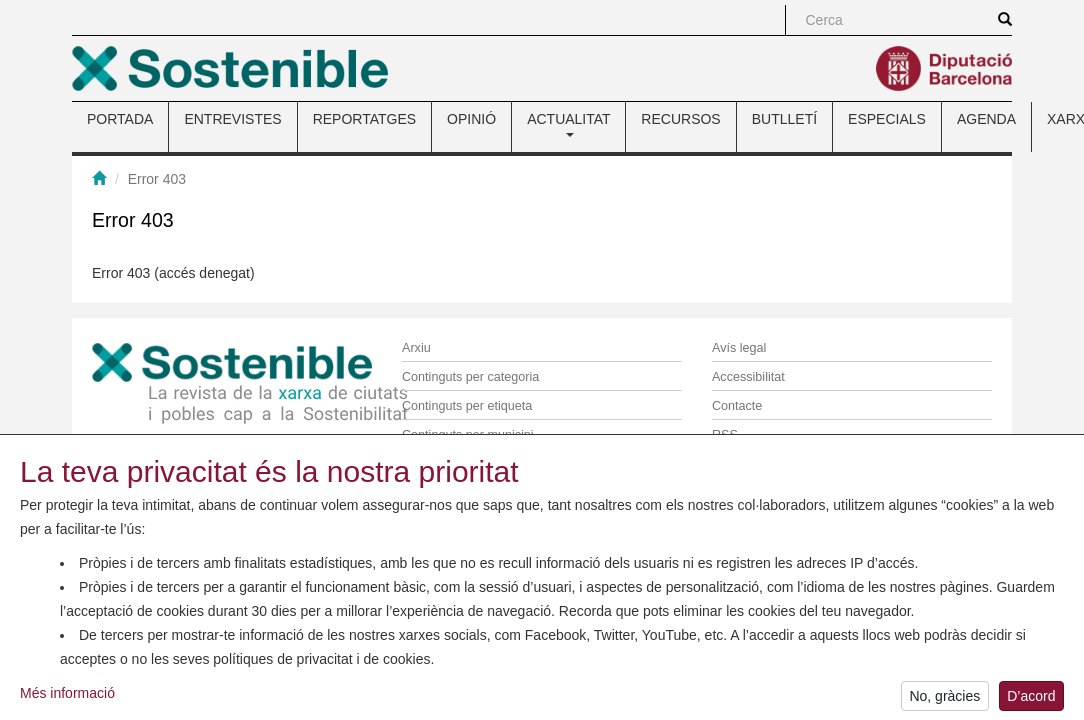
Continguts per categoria (470, 377)
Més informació (67, 701)
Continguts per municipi (468, 435)
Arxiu (416, 348)
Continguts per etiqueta (467, 406)
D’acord (1031, 704)
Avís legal (739, 348)
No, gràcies (944, 704)
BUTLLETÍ (784, 119)
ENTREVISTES (232, 119)
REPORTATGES (364, 119)
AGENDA (986, 119)
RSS (725, 435)
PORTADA (120, 119)
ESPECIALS (887, 119)
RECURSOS (680, 119)
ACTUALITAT (568, 124)
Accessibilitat (748, 377)
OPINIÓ (471, 119)
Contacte (737, 406)
